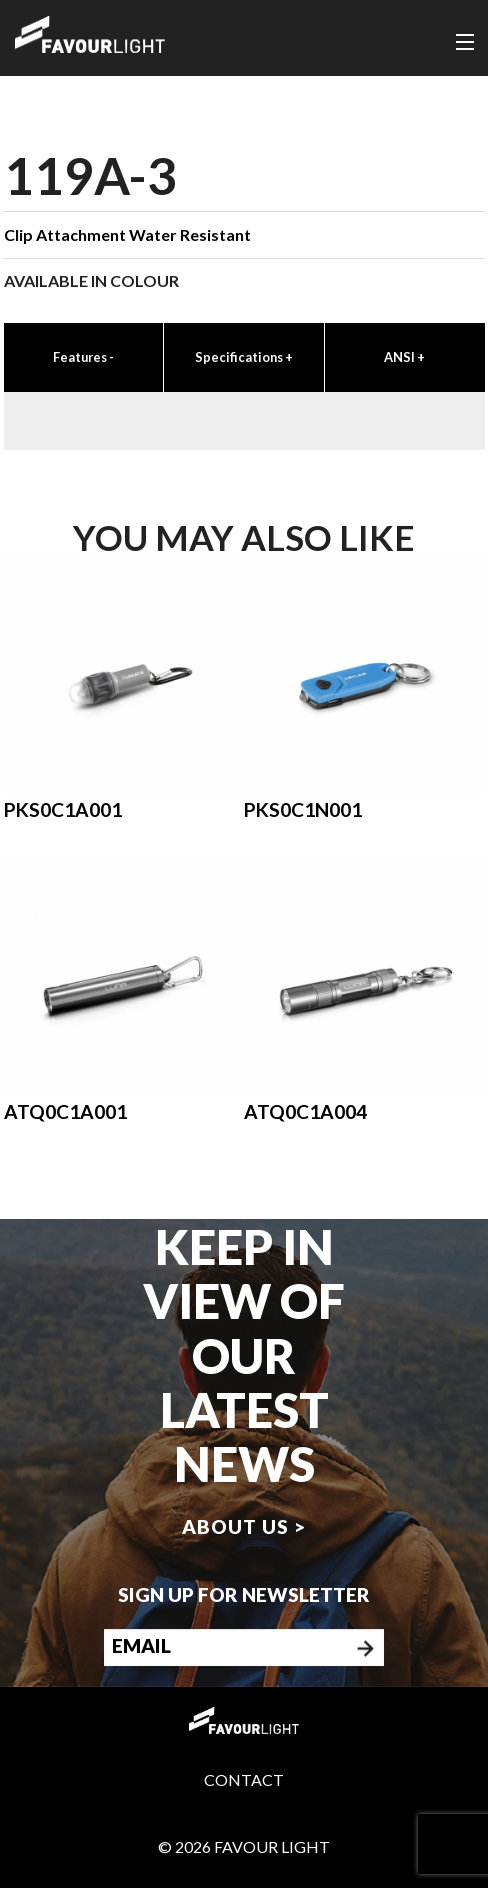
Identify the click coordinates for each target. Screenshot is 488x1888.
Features (83, 357)
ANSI (404, 357)
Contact (244, 1779)
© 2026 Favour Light (244, 1846)
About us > (244, 1526)
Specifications (244, 357)
